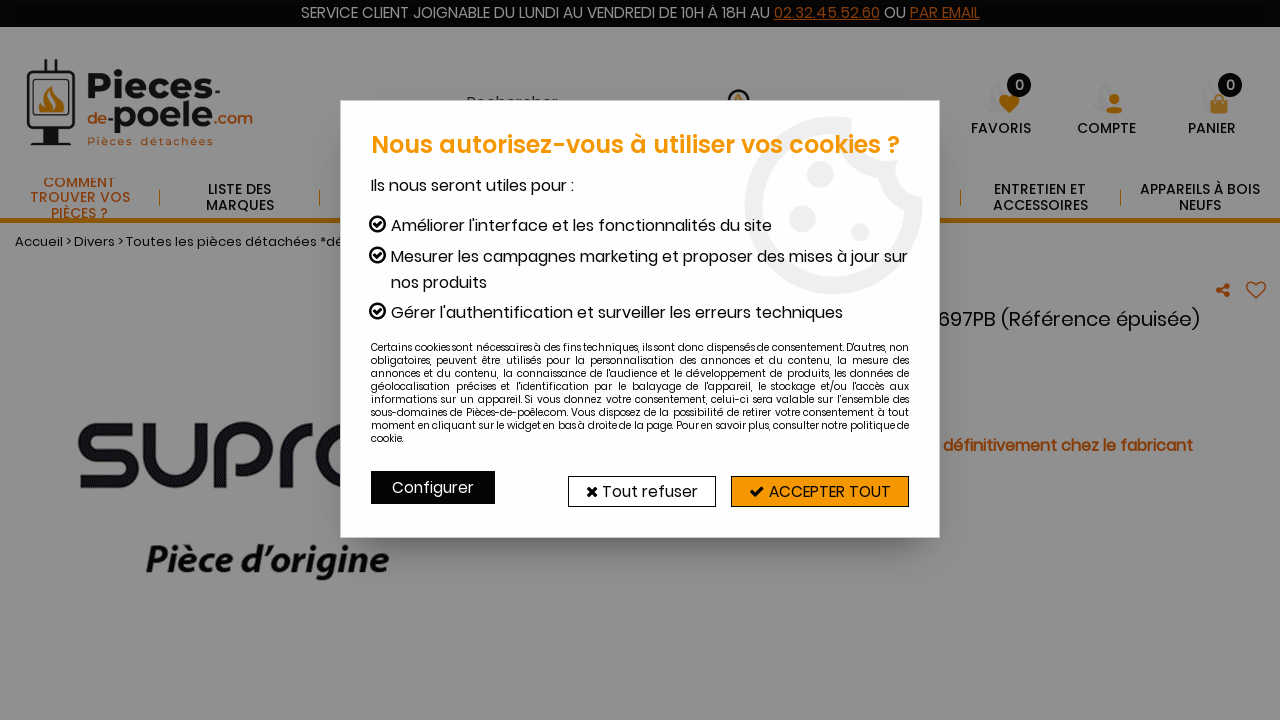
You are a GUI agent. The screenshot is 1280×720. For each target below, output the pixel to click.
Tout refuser (627, 487)
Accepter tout (815, 487)
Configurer (434, 487)
